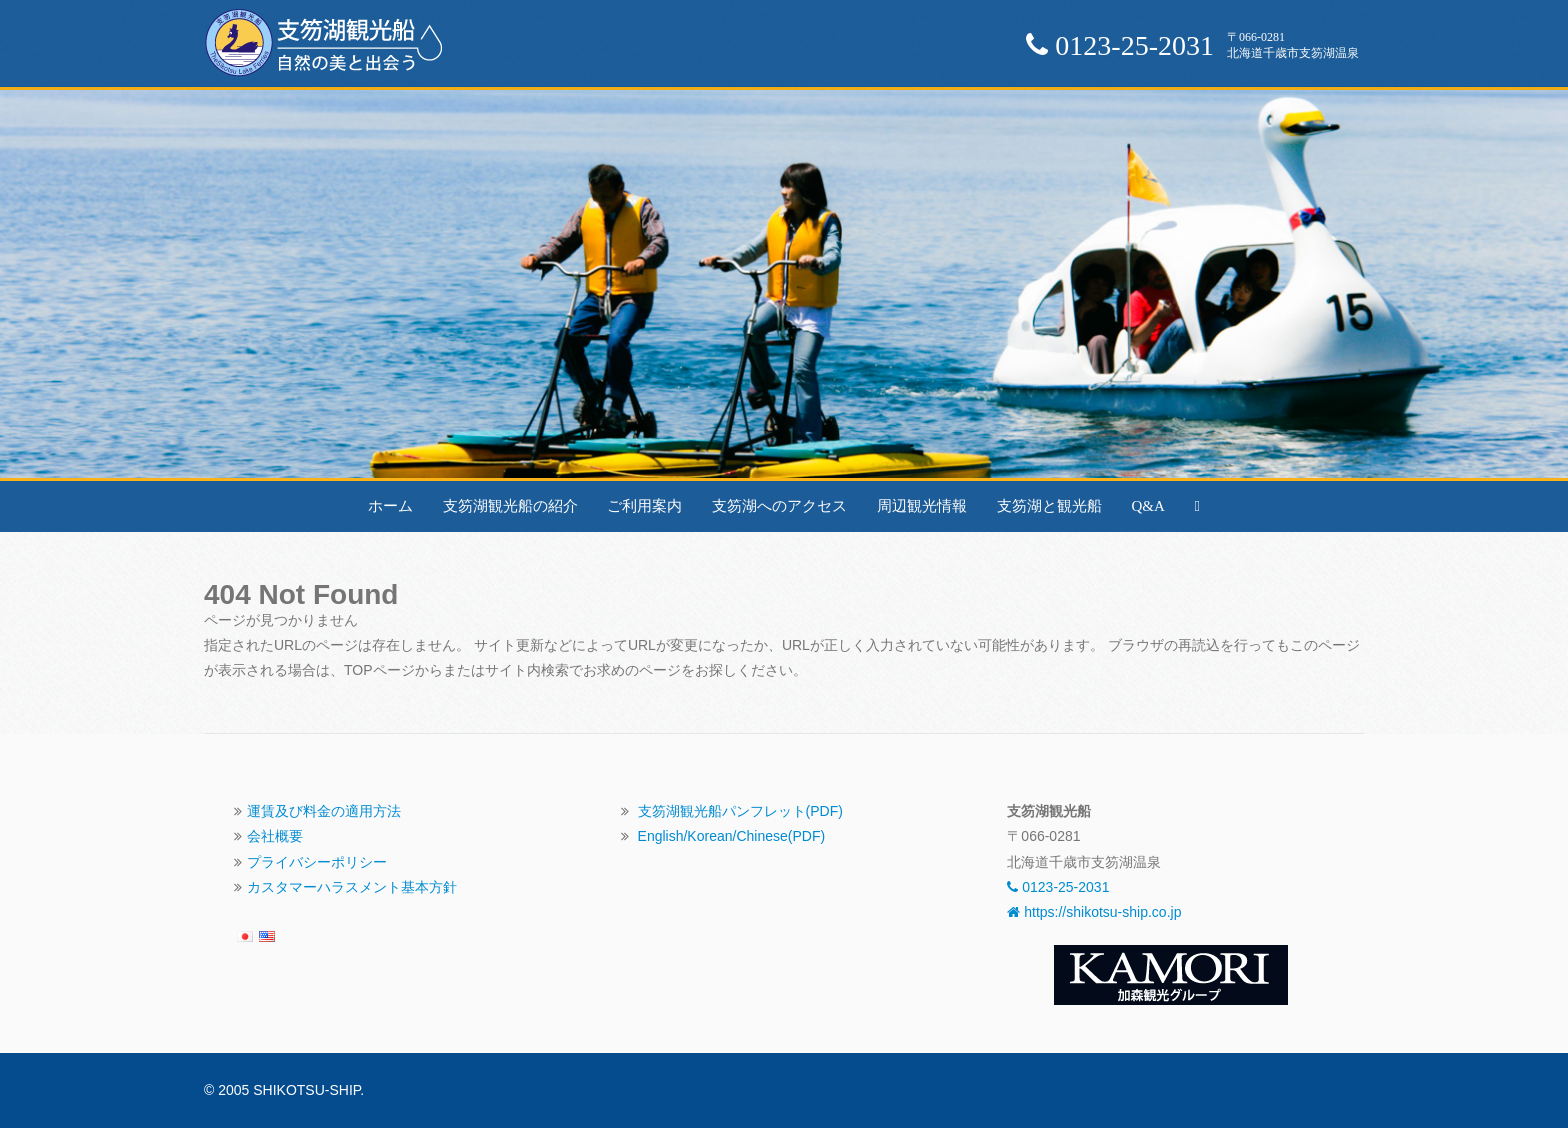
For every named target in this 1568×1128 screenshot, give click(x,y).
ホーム (390, 506)
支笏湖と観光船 (1049, 506)
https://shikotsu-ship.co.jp (1094, 912)
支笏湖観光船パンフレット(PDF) (740, 811)
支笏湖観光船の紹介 (510, 506)
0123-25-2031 (1058, 887)
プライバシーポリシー (317, 862)
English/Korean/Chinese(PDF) (732, 836)
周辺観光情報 (922, 506)
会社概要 (275, 836)
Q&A (1147, 506)
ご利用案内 (644, 506)
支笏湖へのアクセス (779, 506)
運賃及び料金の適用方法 (324, 811)
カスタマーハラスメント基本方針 (352, 887)
